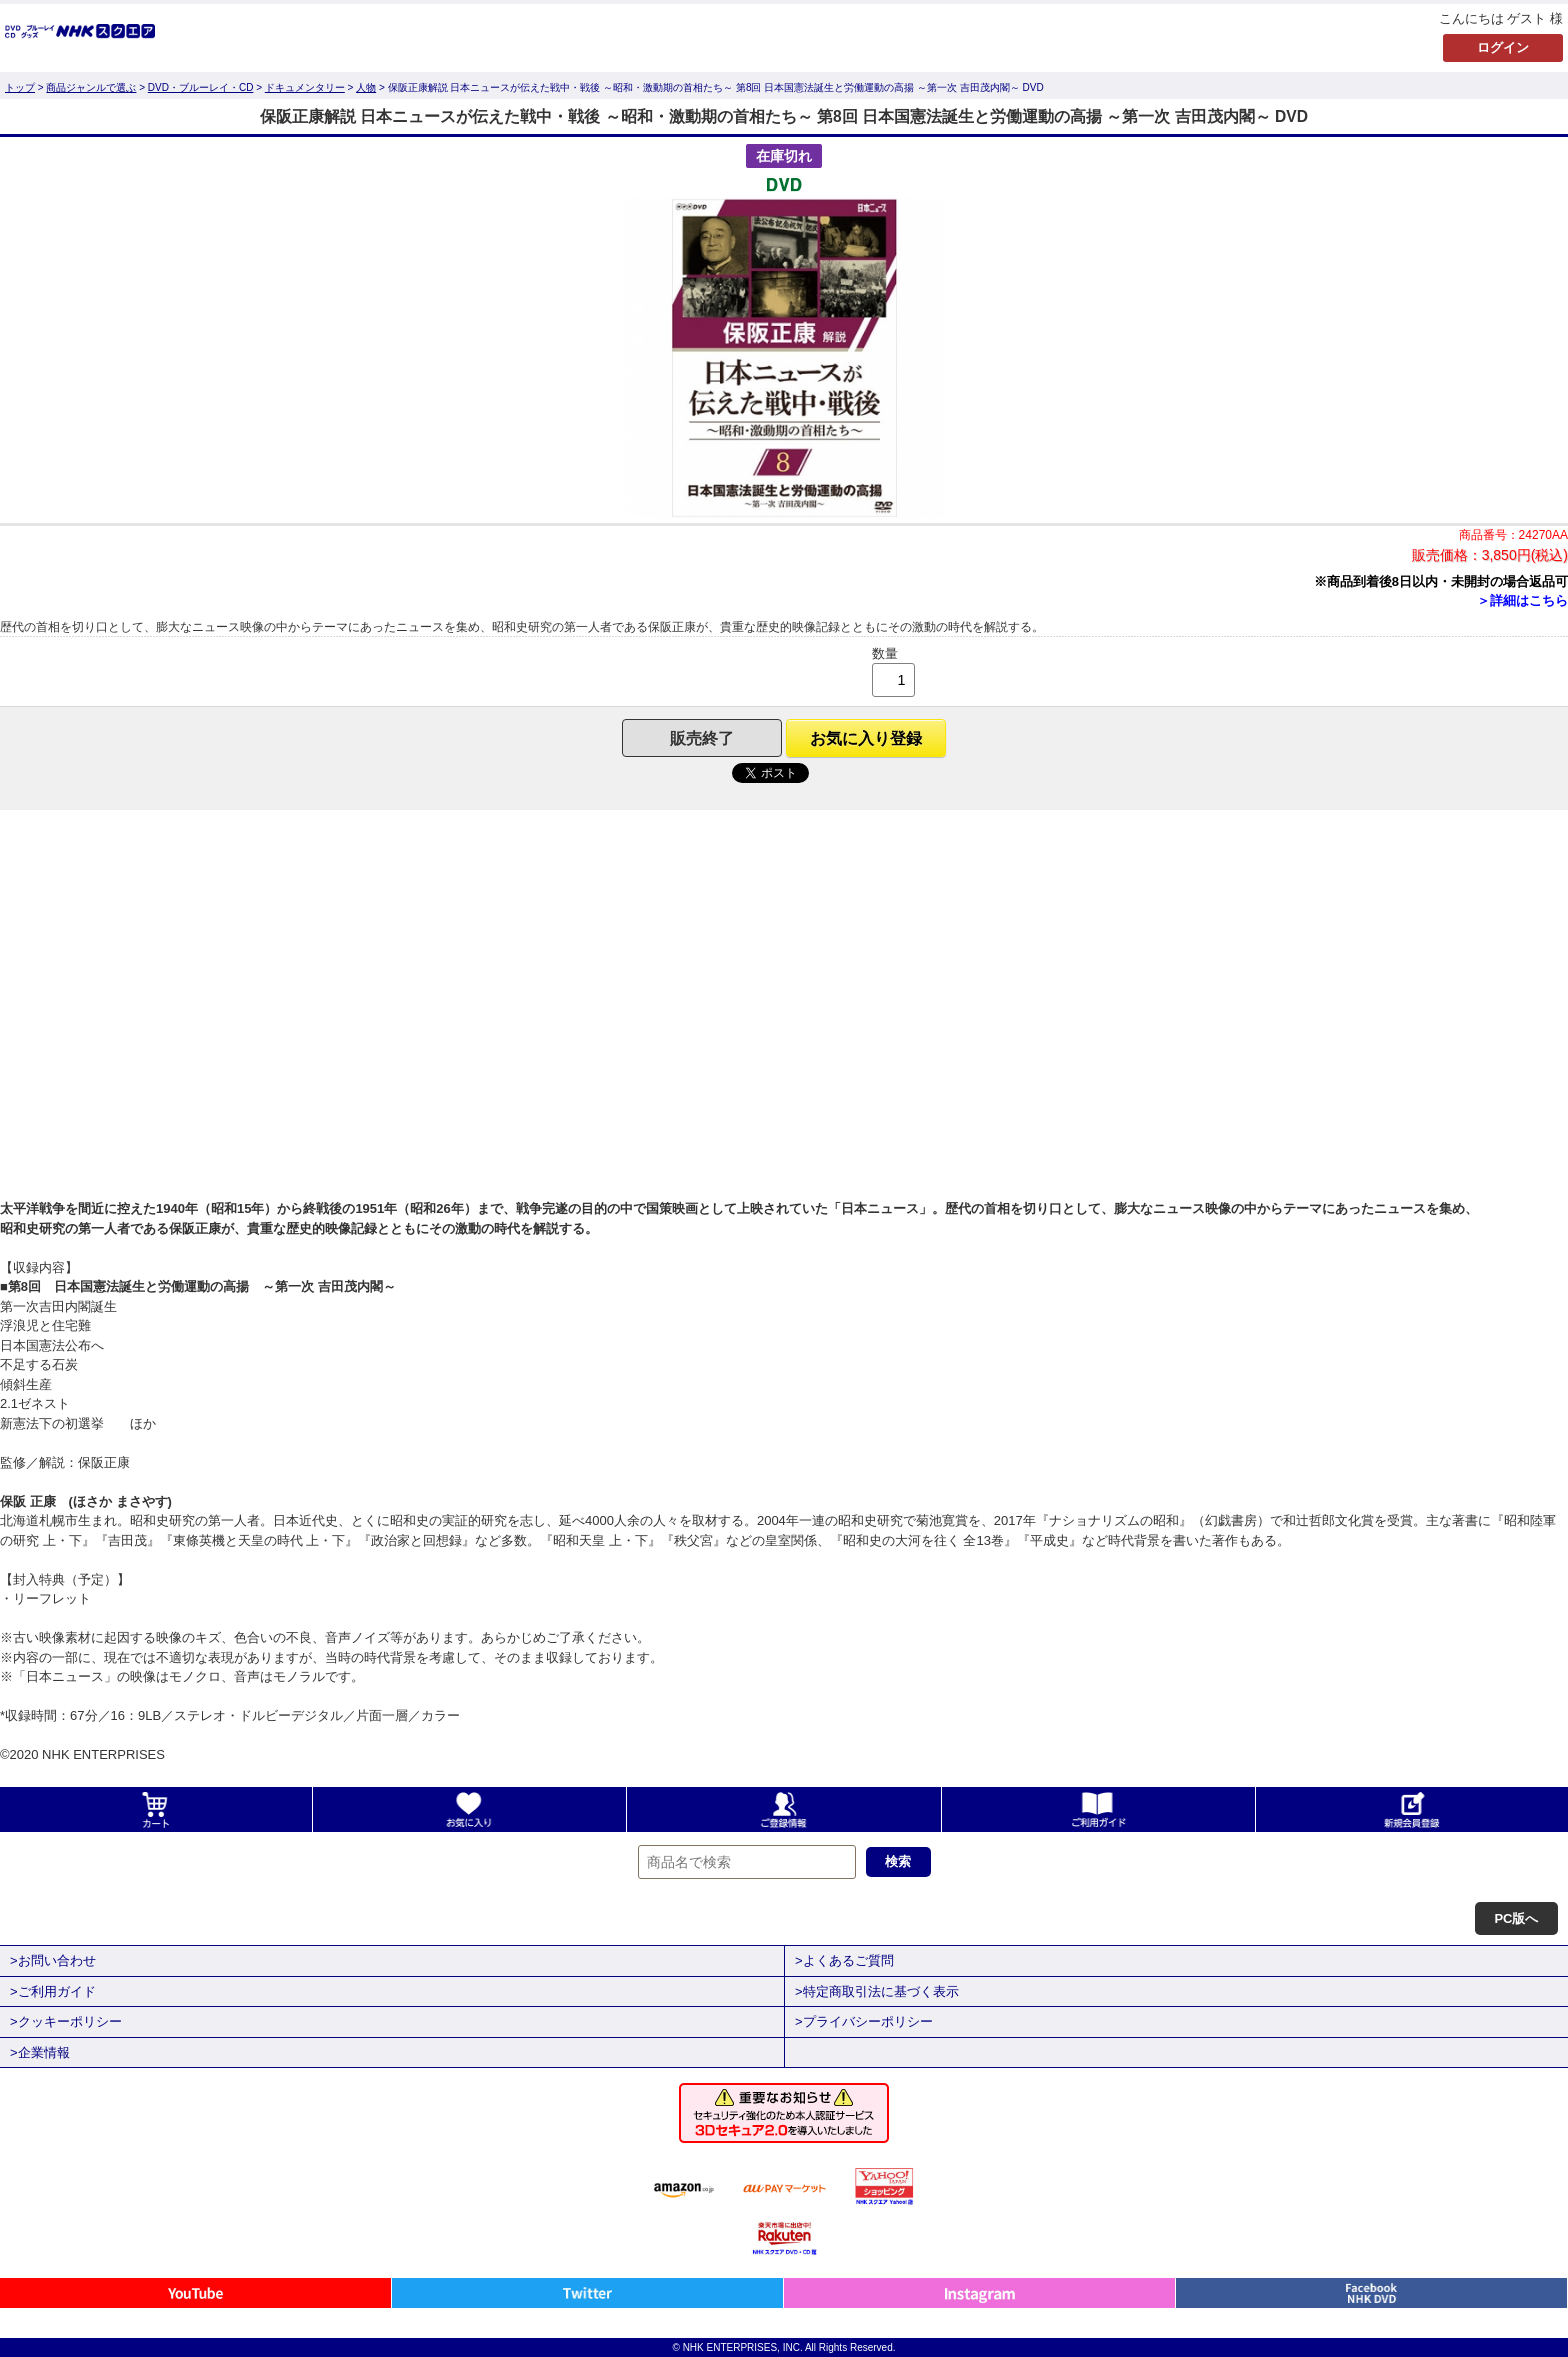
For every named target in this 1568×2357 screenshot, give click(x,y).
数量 (885, 653)
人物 (366, 87)
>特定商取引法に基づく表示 (877, 1991)
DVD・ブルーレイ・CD (201, 87)
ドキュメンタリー (305, 87)
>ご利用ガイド (53, 1991)
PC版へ (1516, 1918)
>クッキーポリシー (66, 2021)
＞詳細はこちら (1522, 600)
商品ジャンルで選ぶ (91, 87)
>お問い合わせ (53, 1960)
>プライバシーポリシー (864, 2021)
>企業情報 (40, 2052)
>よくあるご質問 (844, 1960)
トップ (20, 87)
